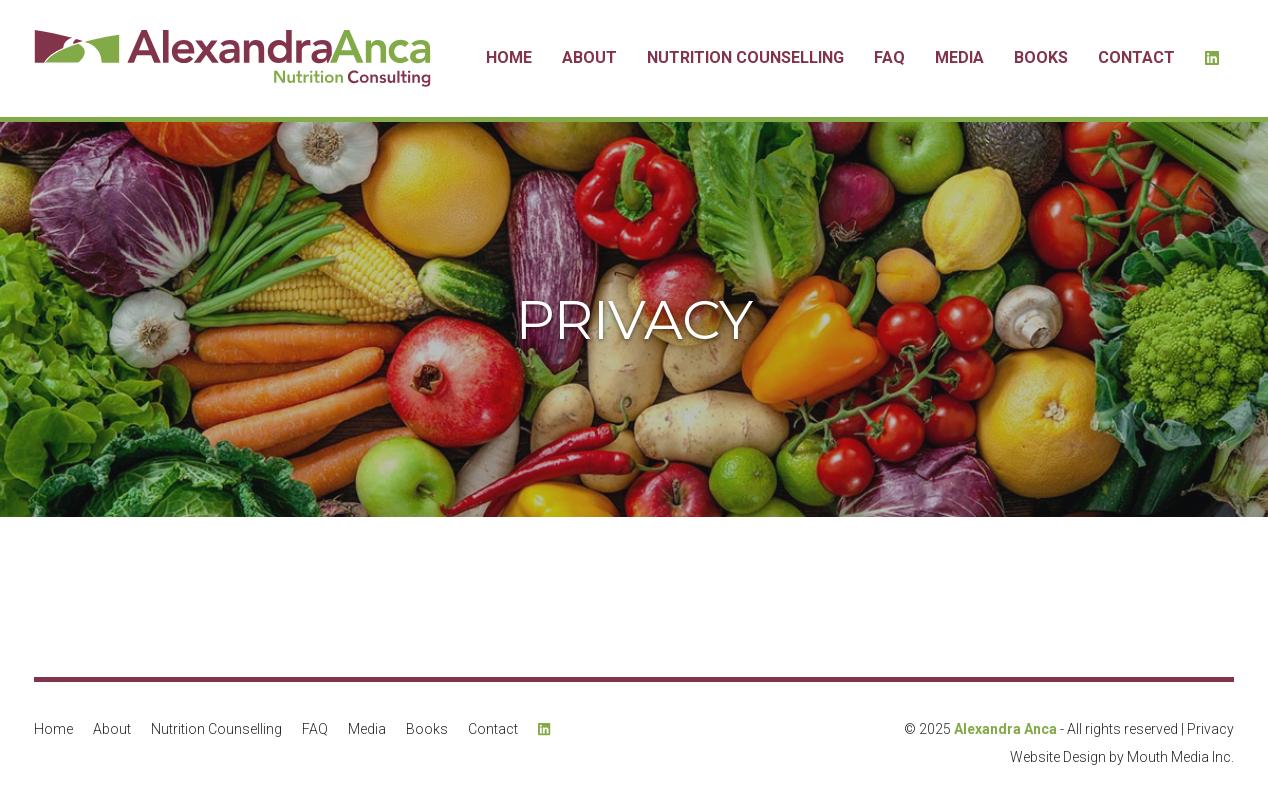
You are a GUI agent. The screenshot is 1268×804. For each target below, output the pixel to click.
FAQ (889, 57)
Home (509, 57)
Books (1041, 57)
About (589, 57)
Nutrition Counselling (745, 57)
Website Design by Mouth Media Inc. (1122, 757)
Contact (1136, 57)
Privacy (1210, 729)
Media (959, 57)
